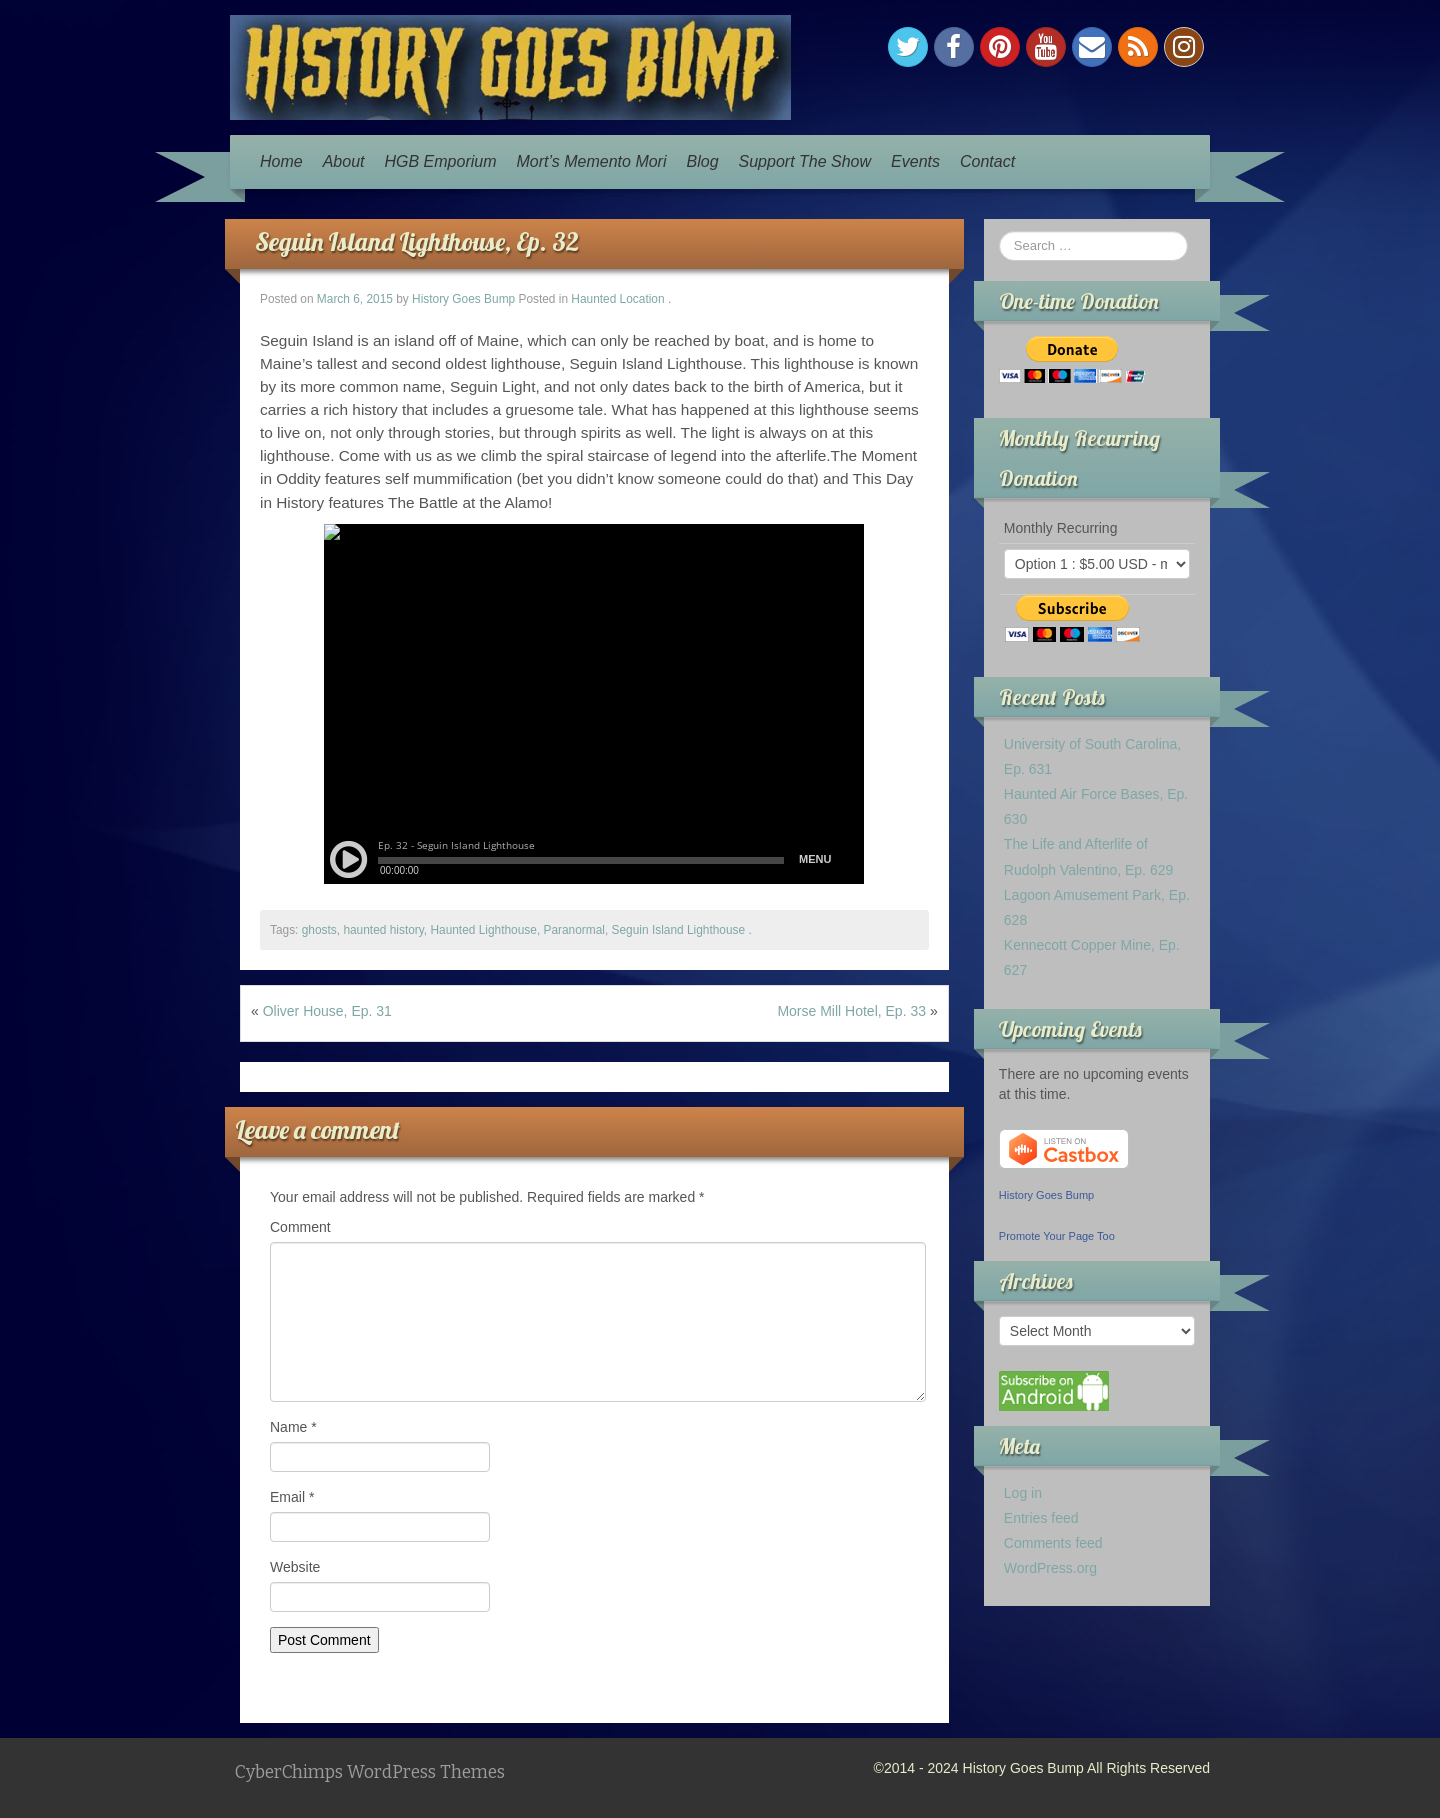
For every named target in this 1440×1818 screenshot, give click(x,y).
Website (295, 1567)
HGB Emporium (441, 161)
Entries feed (1041, 1518)
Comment (300, 1227)
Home (281, 161)
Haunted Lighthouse (483, 930)
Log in (1023, 1493)
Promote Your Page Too (1057, 1236)
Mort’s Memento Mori (592, 161)
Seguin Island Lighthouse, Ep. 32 (417, 241)
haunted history (383, 930)
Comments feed (1053, 1543)
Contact (987, 161)
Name (293, 1427)
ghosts (319, 930)
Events (915, 161)
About (344, 161)
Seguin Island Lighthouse (679, 930)
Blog (703, 161)
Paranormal (574, 930)
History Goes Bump (463, 299)
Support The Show (805, 161)
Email (292, 1497)
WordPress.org (1050, 1568)
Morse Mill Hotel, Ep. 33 (851, 1011)
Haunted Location (617, 299)
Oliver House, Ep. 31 (327, 1011)
